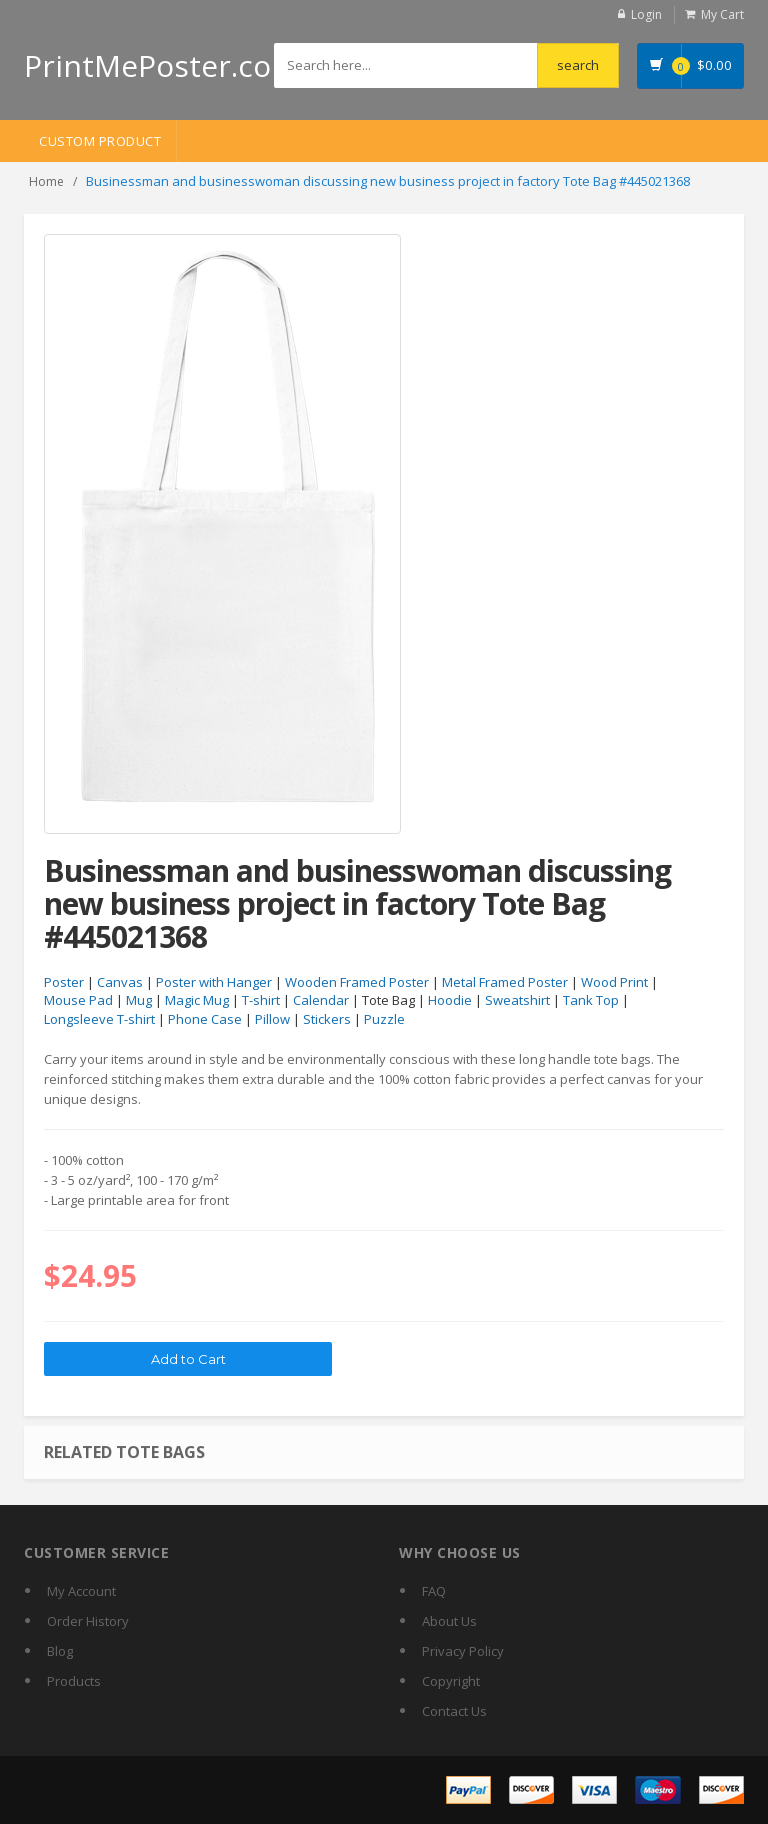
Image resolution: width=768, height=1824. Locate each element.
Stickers (327, 1019)
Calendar (321, 1000)
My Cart (722, 14)
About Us (449, 1621)
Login (646, 14)
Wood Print (614, 982)
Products (74, 1681)
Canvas (120, 982)
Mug (139, 1000)
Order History (88, 1621)
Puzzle (384, 1019)
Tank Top (591, 1000)
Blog (60, 1651)
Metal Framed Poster (505, 982)
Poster (64, 982)
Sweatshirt (517, 1000)
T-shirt (261, 1000)
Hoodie (450, 1000)
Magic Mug (197, 1000)
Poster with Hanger (214, 982)
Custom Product (100, 141)
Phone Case (205, 1019)
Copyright (451, 1681)
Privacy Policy (463, 1651)
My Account (81, 1591)
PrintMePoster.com (161, 65)
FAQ (434, 1591)
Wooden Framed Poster (357, 982)
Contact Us (454, 1711)
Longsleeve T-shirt (99, 1019)
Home (46, 181)
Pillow (272, 1019)
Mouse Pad (78, 1000)
